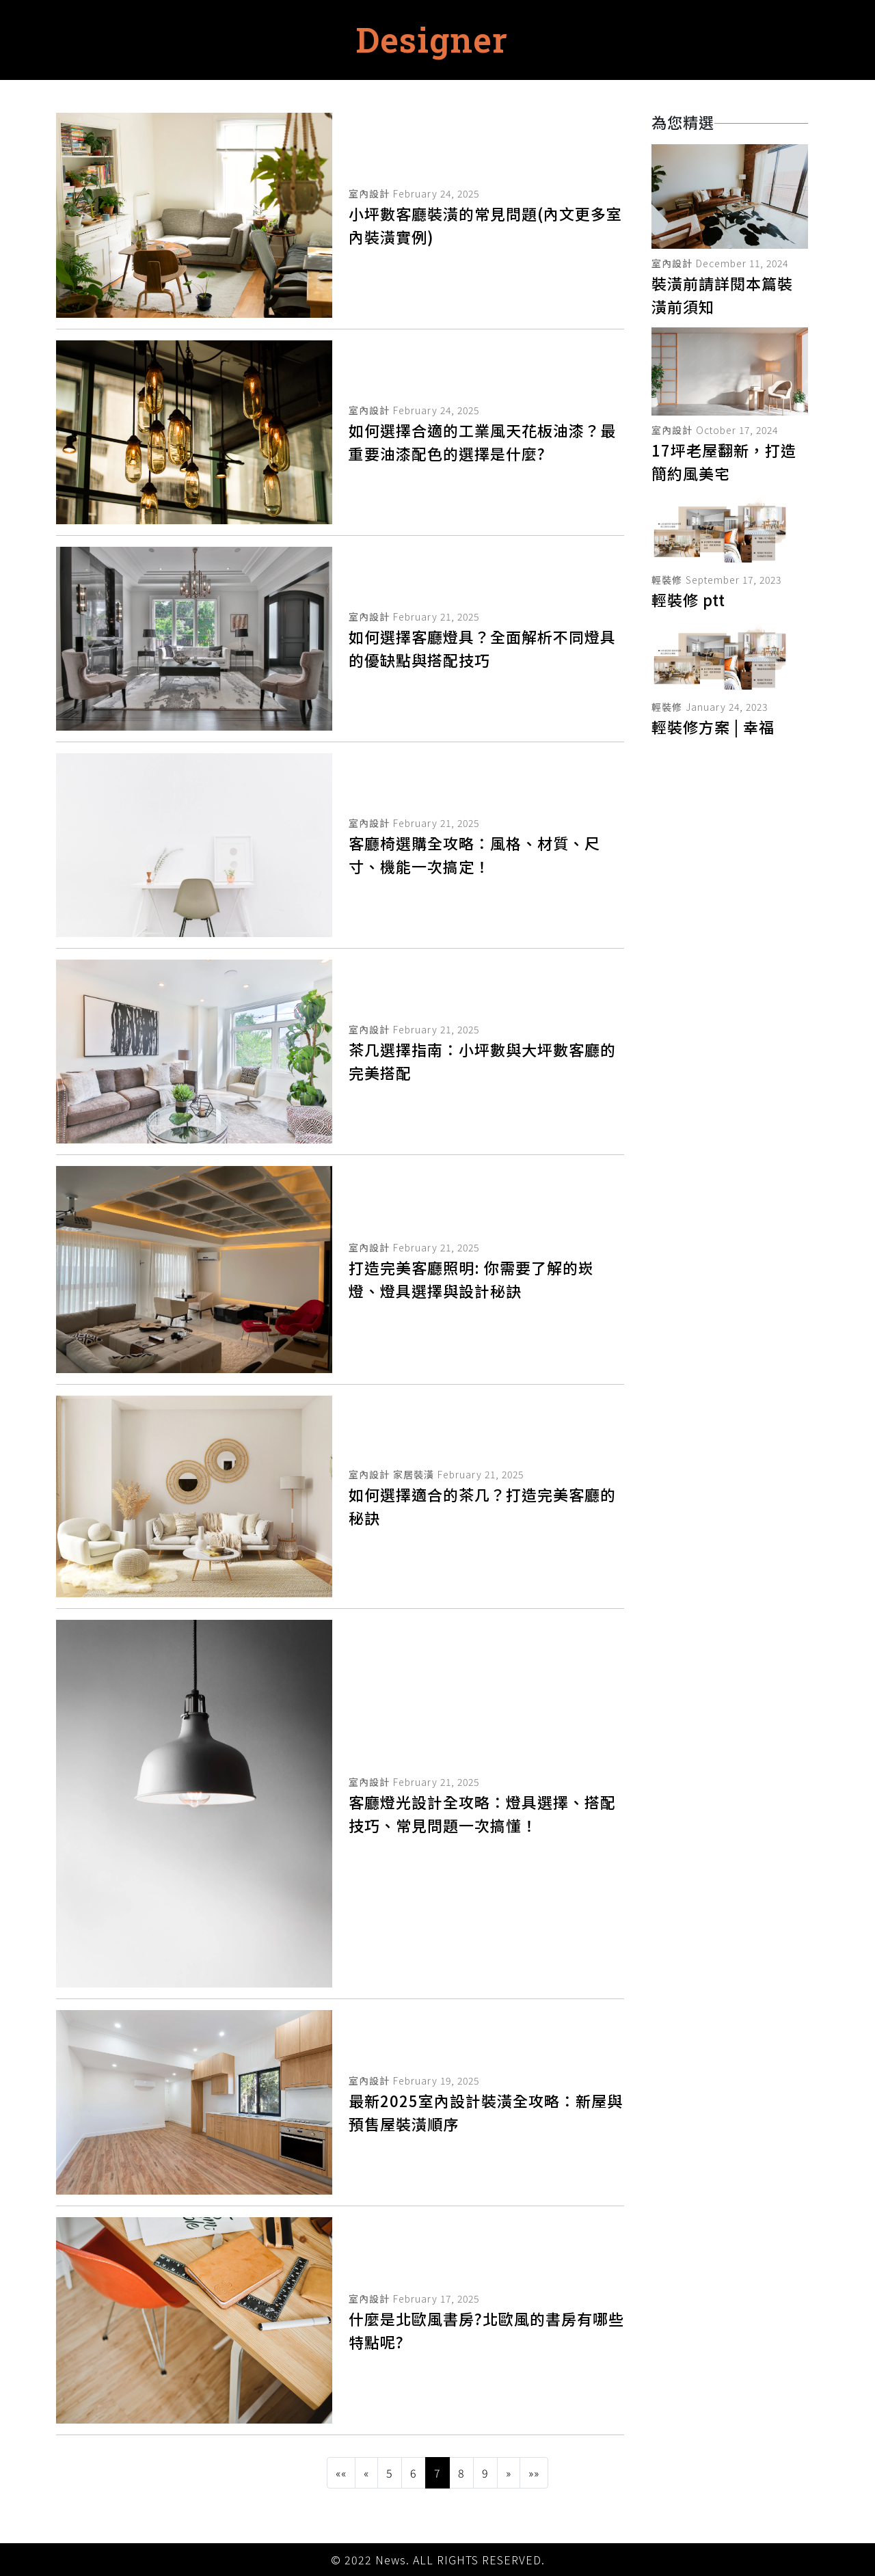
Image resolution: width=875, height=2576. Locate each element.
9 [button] (485, 2473)
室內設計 (369, 193)
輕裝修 (666, 579)
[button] (341, 2473)
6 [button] (413, 2473)
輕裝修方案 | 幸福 (713, 726)
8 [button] (461, 2473)
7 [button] (437, 2473)
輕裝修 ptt (688, 599)
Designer (432, 39)
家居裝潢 (413, 1474)
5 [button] (389, 2473)
